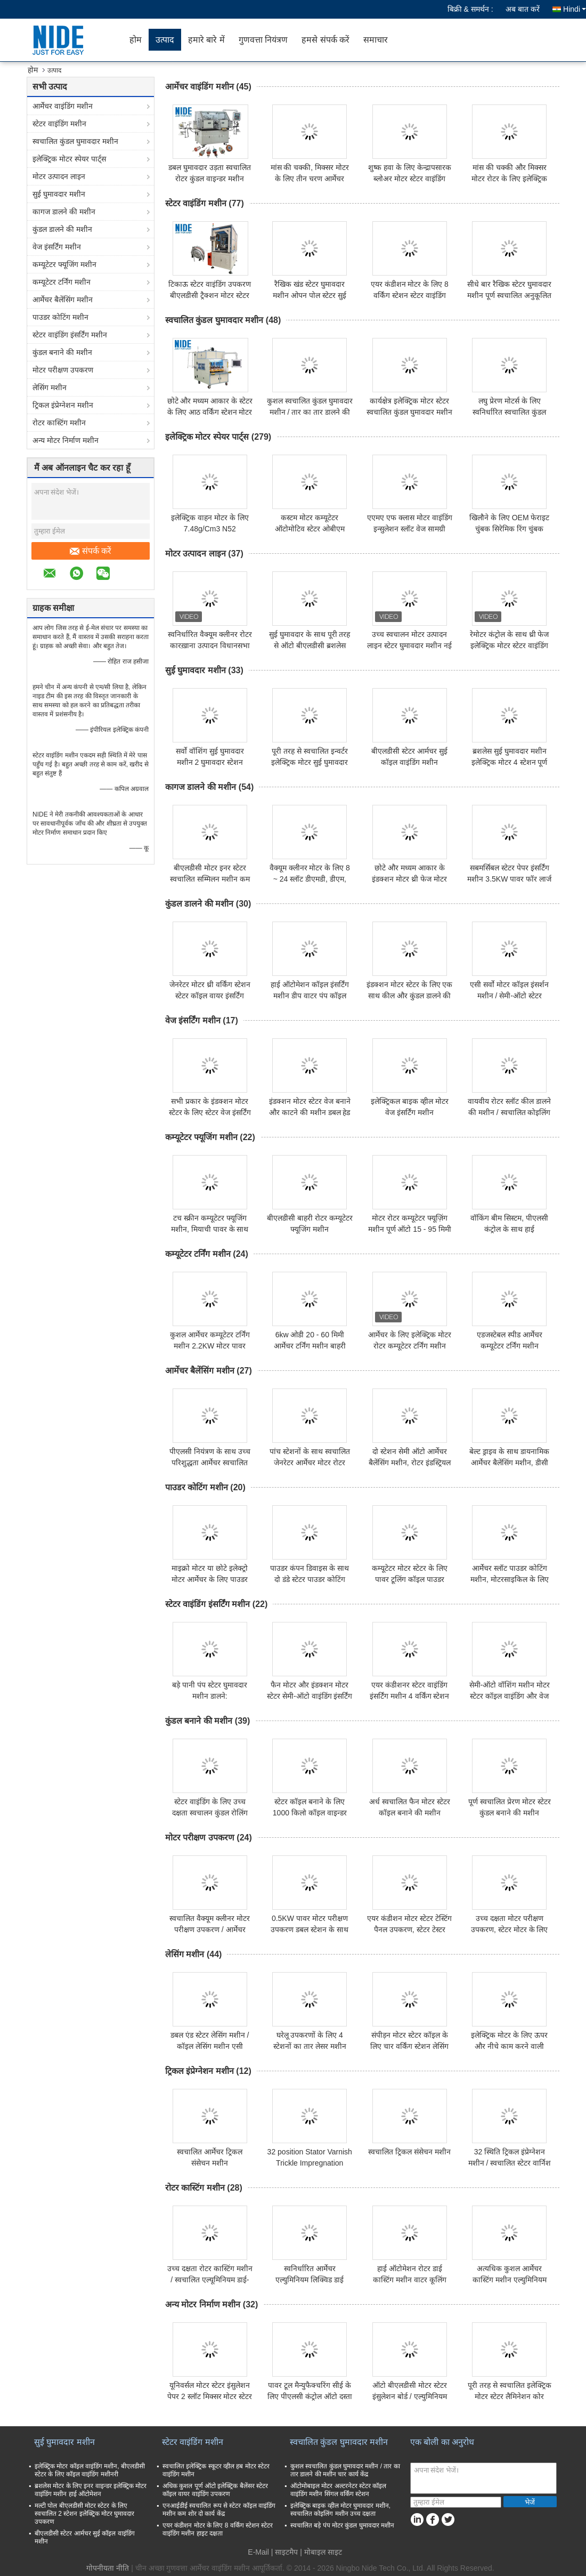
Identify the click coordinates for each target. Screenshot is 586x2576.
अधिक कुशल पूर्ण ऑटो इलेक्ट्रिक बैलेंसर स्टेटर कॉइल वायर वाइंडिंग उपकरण (215, 2490)
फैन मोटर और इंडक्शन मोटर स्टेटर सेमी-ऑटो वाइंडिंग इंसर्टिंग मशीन (309, 1696)
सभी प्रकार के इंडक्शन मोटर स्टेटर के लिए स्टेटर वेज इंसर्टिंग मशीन (210, 1112)
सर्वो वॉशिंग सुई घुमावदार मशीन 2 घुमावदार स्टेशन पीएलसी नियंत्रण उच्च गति (210, 762)
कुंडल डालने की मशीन (62, 229)
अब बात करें (523, 9)
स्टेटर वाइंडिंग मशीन (59, 123)
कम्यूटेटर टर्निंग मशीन (61, 282)
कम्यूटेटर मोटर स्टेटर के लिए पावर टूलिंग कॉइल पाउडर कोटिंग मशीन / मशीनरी (409, 1579)
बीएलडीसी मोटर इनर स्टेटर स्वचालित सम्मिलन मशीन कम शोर (210, 878)
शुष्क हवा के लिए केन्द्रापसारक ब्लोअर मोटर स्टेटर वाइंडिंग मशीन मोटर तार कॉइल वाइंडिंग (410, 178)
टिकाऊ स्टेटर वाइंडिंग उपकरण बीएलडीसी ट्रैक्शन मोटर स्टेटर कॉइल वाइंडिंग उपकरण (209, 295)
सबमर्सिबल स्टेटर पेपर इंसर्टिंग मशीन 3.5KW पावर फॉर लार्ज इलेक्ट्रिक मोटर (509, 878)
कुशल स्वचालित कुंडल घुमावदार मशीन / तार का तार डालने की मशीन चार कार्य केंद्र (310, 412)
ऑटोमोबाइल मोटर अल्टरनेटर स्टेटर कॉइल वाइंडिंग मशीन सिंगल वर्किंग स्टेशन (338, 2490)
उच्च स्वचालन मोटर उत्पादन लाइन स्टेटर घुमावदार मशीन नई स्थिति (409, 645)
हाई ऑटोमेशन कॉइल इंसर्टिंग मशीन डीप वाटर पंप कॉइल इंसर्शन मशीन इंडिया (310, 995)
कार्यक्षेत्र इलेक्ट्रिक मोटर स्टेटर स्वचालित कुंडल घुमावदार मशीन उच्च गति (409, 412)
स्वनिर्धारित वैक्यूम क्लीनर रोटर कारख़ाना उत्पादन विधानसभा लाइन (210, 645)
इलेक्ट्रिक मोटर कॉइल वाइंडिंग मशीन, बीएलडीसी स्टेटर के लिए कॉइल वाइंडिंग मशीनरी (90, 2470)
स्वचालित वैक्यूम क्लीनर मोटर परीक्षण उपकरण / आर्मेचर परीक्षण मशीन (209, 1929)
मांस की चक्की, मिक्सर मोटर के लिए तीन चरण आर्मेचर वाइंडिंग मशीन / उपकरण (310, 178)
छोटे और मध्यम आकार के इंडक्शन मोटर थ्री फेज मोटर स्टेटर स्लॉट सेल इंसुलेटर (409, 878)
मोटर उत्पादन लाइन (58, 176)
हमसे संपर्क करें (325, 39)
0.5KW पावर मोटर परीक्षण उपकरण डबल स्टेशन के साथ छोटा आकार (309, 1929)
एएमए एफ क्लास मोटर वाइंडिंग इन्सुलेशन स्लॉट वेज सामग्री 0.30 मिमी (409, 528)
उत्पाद (165, 39)
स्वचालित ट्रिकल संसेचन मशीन (409, 2151)
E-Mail (258, 2552)
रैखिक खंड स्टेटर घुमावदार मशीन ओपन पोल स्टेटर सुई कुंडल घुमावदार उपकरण (309, 295)
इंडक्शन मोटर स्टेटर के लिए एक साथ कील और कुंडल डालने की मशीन (409, 995)
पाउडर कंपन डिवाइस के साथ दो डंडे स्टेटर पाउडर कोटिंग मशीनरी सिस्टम (309, 1579)
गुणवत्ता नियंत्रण (263, 39)
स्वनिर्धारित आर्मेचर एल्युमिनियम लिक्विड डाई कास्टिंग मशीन (309, 2279)
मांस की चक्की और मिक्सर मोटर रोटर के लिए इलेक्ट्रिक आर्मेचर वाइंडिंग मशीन (509, 178)
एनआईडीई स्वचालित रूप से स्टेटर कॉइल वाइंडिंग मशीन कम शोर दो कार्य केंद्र (218, 2509)
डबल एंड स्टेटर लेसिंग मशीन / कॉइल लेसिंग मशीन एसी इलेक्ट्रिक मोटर (209, 2046)
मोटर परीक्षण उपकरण (62, 370)
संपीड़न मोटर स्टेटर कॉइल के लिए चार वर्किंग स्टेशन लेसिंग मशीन (409, 2046)
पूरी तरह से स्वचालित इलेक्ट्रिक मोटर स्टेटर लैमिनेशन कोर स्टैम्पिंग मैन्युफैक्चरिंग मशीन (509, 2396)
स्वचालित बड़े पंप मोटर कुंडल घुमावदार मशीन (342, 2525)
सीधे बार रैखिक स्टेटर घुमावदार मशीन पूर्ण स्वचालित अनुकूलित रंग (509, 295)
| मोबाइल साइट (320, 2552)
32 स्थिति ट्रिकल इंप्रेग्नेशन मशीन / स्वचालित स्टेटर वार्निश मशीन (509, 2162)
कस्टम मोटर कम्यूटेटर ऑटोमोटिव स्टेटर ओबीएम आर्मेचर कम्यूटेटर (310, 528)
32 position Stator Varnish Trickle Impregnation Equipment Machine (309, 2162)
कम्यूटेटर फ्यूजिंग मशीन (64, 264)
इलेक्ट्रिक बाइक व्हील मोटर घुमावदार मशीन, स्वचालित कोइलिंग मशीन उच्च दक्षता (340, 2509)
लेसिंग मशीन (49, 387)
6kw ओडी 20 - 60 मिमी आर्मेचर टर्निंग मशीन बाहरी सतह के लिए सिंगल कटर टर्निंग (309, 1345)
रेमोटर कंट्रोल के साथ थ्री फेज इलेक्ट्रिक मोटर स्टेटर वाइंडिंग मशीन (509, 645)
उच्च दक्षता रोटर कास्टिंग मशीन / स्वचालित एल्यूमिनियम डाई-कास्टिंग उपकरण (210, 2279)
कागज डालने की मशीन (63, 211)
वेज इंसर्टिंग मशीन (56, 247)
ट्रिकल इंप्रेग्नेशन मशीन (62, 405)
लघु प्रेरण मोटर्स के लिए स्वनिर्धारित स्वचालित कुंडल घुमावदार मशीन (509, 412)
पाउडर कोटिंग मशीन (60, 317)
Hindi (574, 9)
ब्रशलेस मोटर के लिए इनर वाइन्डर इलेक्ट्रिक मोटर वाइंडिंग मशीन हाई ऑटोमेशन (90, 2490)
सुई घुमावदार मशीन (58, 194)
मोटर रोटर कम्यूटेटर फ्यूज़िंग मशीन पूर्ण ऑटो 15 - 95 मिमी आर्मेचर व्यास (409, 1229)
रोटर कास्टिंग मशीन (59, 422)
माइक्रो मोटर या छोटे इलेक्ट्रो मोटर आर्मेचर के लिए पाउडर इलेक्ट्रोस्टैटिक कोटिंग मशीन (210, 1579)
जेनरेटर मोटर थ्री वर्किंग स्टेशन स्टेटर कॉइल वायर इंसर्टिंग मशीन (209, 995)
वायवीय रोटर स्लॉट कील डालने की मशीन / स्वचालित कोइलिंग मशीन (509, 1112)
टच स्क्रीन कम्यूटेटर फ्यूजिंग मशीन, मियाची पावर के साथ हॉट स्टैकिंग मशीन (209, 1229)
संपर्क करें (90, 551)
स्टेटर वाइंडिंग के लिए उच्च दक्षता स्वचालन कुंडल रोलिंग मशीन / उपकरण (210, 1812)
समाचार (375, 39)
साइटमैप (286, 2552)
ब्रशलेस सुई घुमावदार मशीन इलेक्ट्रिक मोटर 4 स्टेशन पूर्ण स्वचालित (509, 762)
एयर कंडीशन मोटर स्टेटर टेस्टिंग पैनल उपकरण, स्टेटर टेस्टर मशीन (409, 1929)
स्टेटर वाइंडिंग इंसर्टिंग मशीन (69, 334)
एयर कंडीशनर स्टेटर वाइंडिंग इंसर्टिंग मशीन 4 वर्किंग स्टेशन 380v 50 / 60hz (409, 1696)
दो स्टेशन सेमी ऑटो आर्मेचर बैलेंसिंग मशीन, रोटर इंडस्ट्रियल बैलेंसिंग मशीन (410, 1462)
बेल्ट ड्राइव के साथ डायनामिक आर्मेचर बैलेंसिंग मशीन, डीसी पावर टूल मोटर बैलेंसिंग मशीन (509, 1462)
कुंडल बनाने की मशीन (62, 352)
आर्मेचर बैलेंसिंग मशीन (62, 299)
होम (135, 39)
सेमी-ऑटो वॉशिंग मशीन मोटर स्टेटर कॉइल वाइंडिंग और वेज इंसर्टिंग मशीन (509, 1696)
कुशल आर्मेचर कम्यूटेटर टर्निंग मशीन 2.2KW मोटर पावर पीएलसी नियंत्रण (210, 1345)
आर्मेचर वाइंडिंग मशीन (62, 106)
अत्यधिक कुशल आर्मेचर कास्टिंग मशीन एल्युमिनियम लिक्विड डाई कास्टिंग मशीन (510, 2279)
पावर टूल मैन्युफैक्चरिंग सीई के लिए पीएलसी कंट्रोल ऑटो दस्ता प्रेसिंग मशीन (309, 2396)
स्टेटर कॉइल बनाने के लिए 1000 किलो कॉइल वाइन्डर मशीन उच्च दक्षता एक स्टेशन (310, 1812)
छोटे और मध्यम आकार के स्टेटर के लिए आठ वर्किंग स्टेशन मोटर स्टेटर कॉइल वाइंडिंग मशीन (210, 412)
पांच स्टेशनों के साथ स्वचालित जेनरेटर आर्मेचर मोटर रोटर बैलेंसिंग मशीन (310, 1462)
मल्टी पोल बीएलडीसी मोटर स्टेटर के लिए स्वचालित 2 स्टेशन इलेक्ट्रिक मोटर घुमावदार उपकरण (84, 2513)
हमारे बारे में (206, 39)
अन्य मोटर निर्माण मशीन (65, 440)
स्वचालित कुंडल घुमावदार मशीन (75, 141)
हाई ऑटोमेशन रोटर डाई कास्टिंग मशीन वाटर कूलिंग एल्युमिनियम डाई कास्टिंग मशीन (409, 2279)
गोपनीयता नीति (107, 2568)
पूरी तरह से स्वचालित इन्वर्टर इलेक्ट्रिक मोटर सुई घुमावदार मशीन (309, 762)
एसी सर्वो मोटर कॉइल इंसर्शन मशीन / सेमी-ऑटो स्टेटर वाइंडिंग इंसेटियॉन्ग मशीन (509, 995)
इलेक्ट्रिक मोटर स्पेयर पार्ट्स (69, 159)
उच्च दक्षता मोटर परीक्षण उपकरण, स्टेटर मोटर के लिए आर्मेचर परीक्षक (509, 1929)
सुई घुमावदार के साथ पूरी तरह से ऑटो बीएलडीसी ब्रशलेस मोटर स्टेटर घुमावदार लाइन (309, 645)
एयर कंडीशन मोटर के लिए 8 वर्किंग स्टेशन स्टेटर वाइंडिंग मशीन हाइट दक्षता (410, 295)
